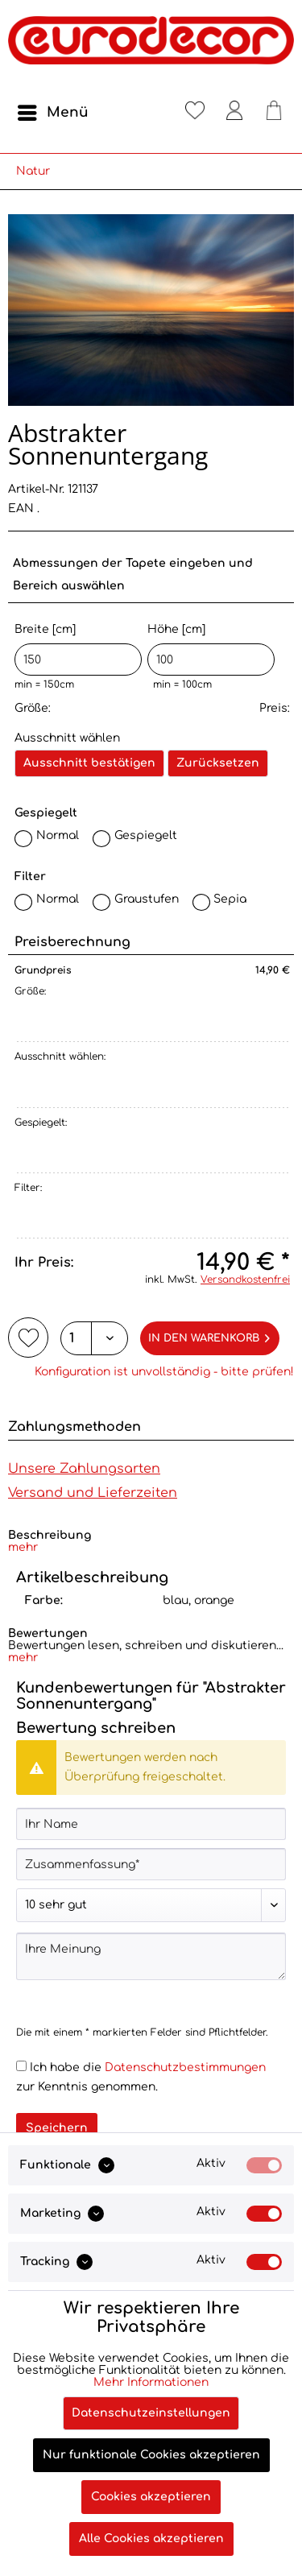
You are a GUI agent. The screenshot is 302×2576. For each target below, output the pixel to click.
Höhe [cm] (211, 649)
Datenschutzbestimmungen (185, 2067)
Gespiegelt (145, 835)
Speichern (57, 2128)
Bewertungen (48, 1633)
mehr (23, 1547)
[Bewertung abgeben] (151, 1905)
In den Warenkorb (209, 1334)
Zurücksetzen (217, 763)
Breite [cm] (78, 649)
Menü (53, 110)
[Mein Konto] (234, 113)
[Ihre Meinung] (151, 1956)
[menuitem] (52, 113)
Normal (57, 835)
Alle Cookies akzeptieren (151, 2539)
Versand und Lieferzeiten (92, 1493)
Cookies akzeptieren (151, 2497)
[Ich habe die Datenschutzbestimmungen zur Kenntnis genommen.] (21, 2066)
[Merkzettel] (195, 113)
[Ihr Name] (151, 1824)
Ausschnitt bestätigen (89, 763)
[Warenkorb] (274, 113)
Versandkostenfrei (245, 1279)
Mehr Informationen (151, 2382)
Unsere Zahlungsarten (84, 1469)
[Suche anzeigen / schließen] (155, 113)
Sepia (229, 899)
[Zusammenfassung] (151, 1864)
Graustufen (146, 899)
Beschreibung (49, 1535)
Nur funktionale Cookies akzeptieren (151, 2455)
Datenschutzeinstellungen (151, 2413)
